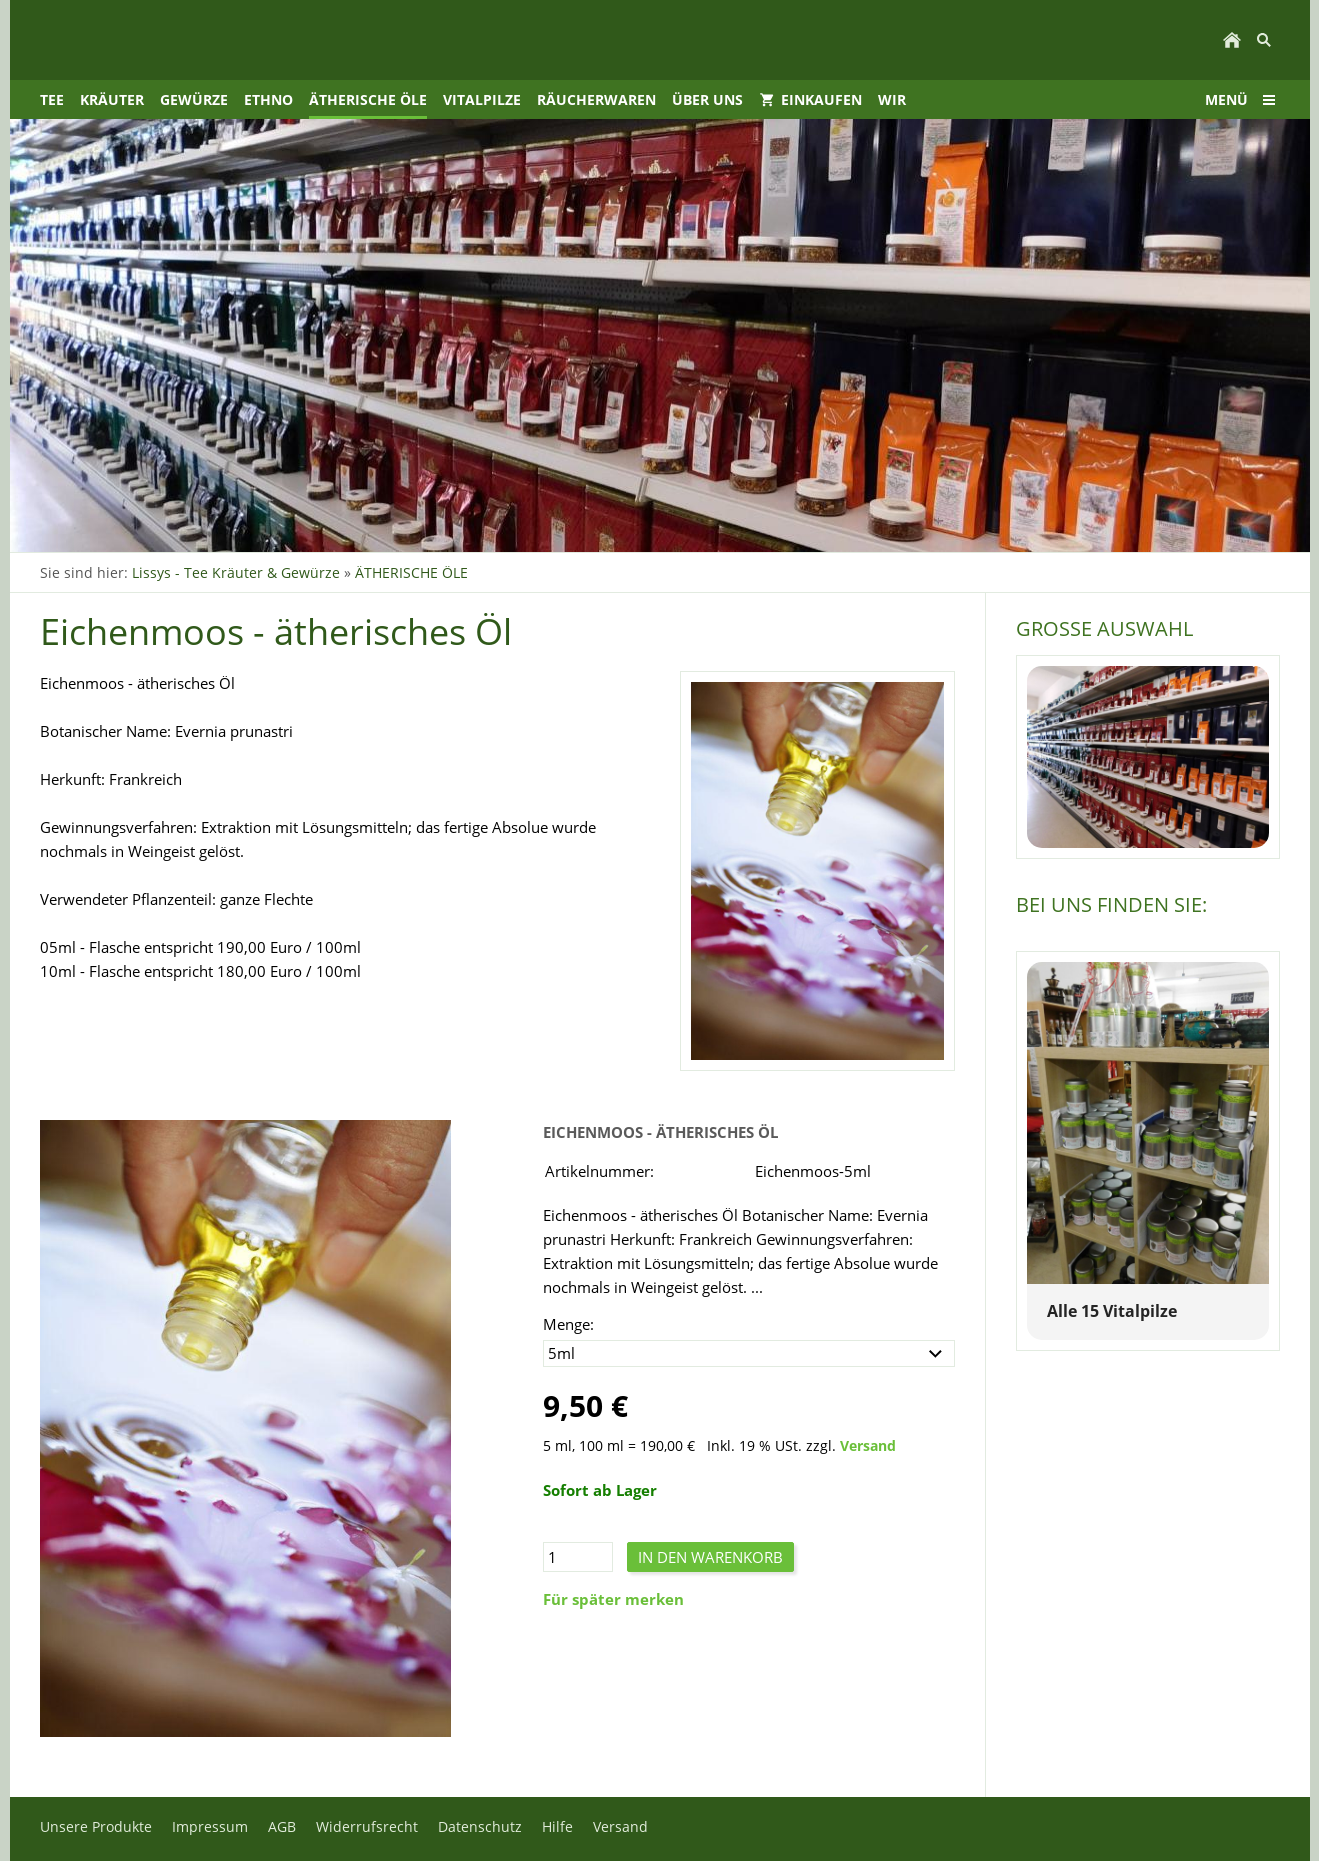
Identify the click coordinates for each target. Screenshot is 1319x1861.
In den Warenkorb (710, 1557)
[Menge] (578, 1557)
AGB (282, 1826)
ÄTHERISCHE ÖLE (411, 572)
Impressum (210, 1826)
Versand (868, 1446)
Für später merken (613, 1599)
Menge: (568, 1324)
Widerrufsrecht (367, 1826)
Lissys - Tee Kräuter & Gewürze (236, 572)
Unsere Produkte (96, 1826)
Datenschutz (480, 1826)
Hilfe (557, 1826)
